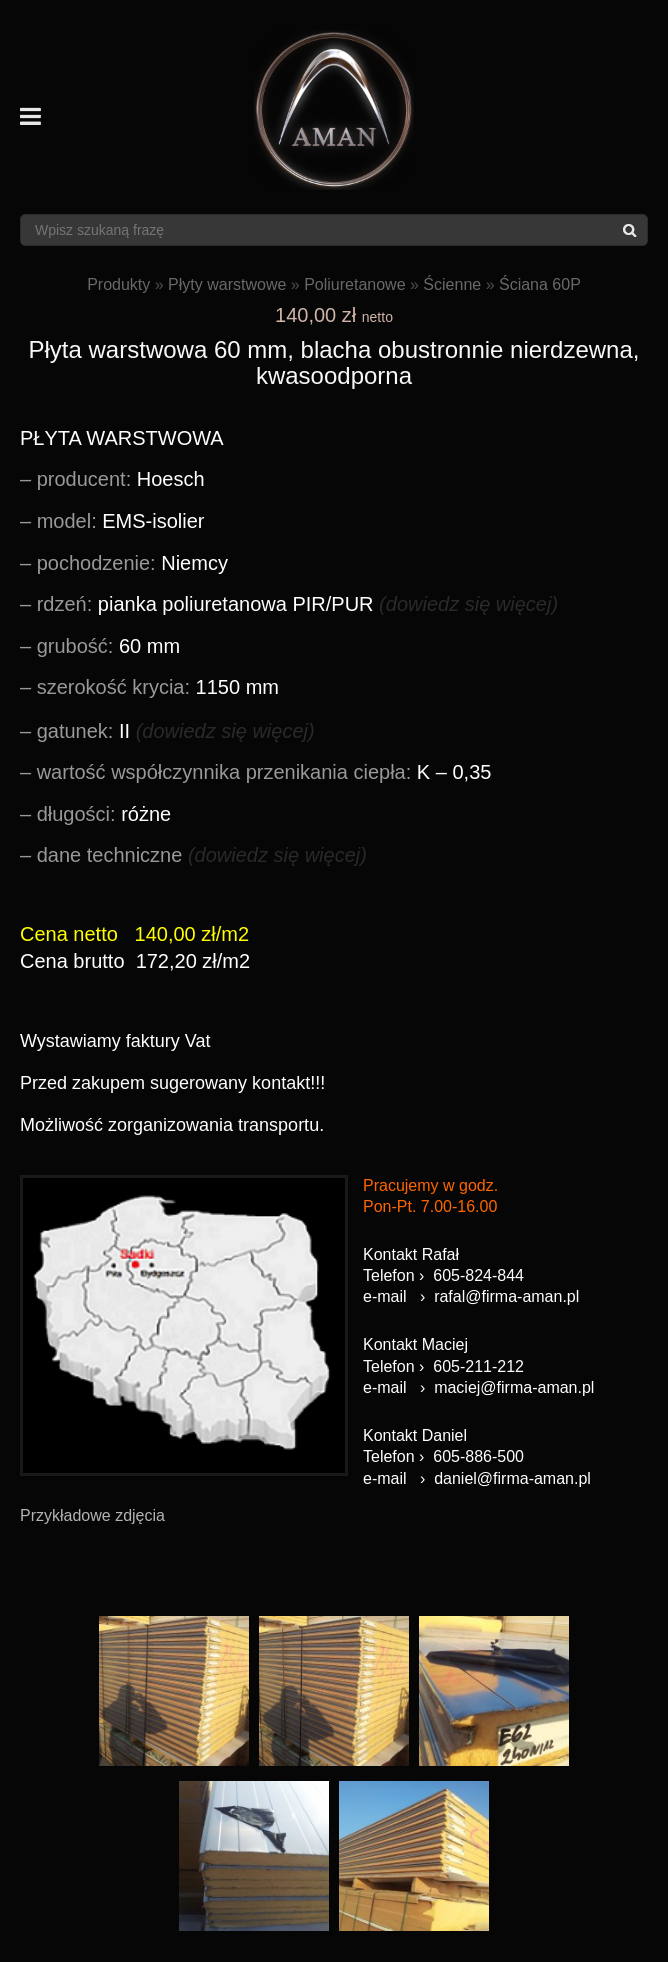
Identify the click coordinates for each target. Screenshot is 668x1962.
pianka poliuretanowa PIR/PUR (297, 604)
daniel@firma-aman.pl (512, 1478)
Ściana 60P (540, 284)
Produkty (118, 284)
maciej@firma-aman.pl (514, 1387)
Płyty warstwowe (227, 284)
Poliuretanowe (354, 284)
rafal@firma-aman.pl (506, 1296)
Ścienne (452, 284)
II (176, 731)
